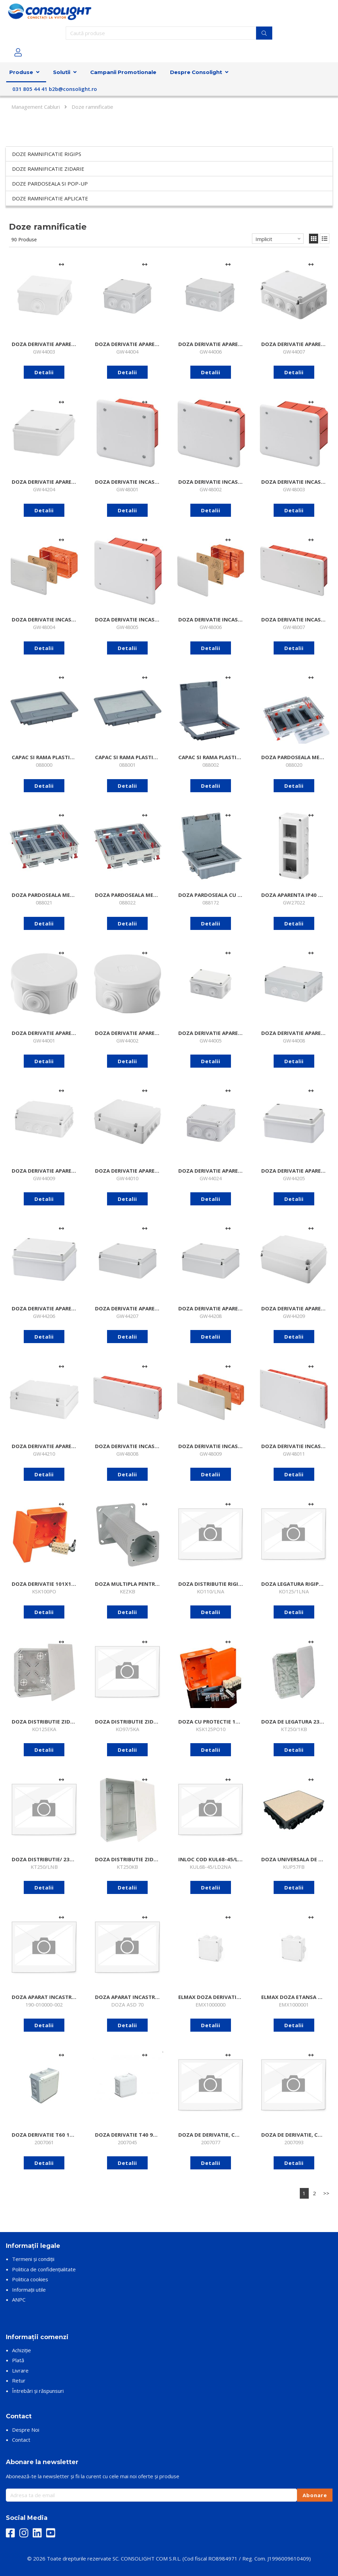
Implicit (263, 238)
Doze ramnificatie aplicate (50, 198)
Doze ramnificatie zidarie (48, 168)
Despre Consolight (196, 72)
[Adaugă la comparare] (61, 264)
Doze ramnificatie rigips (46, 153)
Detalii (44, 372)
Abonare (315, 2495)
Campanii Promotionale (123, 72)
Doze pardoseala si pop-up (50, 183)
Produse (21, 72)
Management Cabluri (35, 106)
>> (326, 2193)
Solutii (61, 72)
